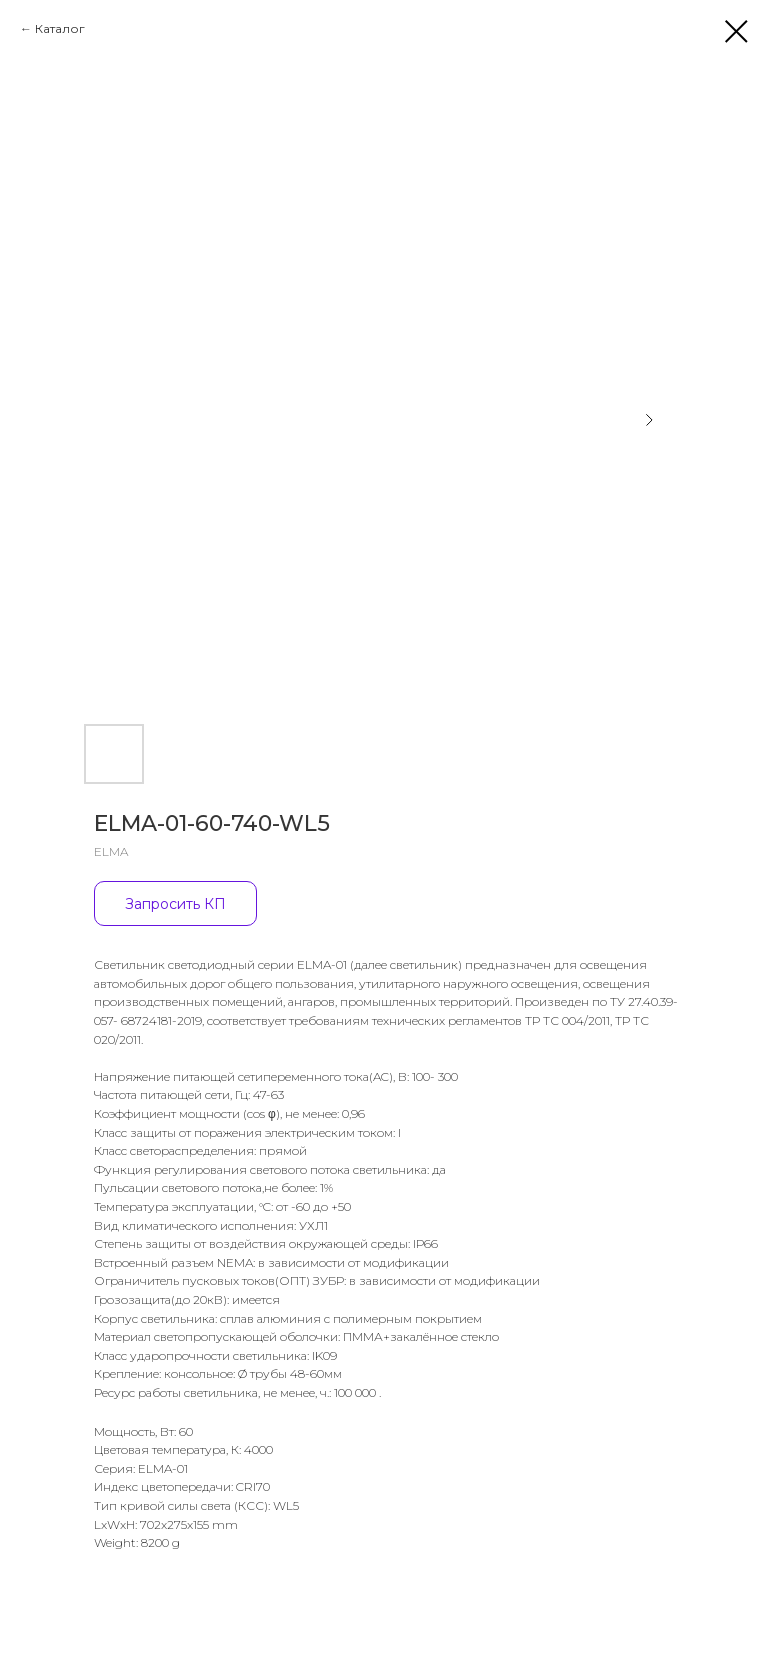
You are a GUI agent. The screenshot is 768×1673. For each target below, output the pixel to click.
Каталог (60, 28)
